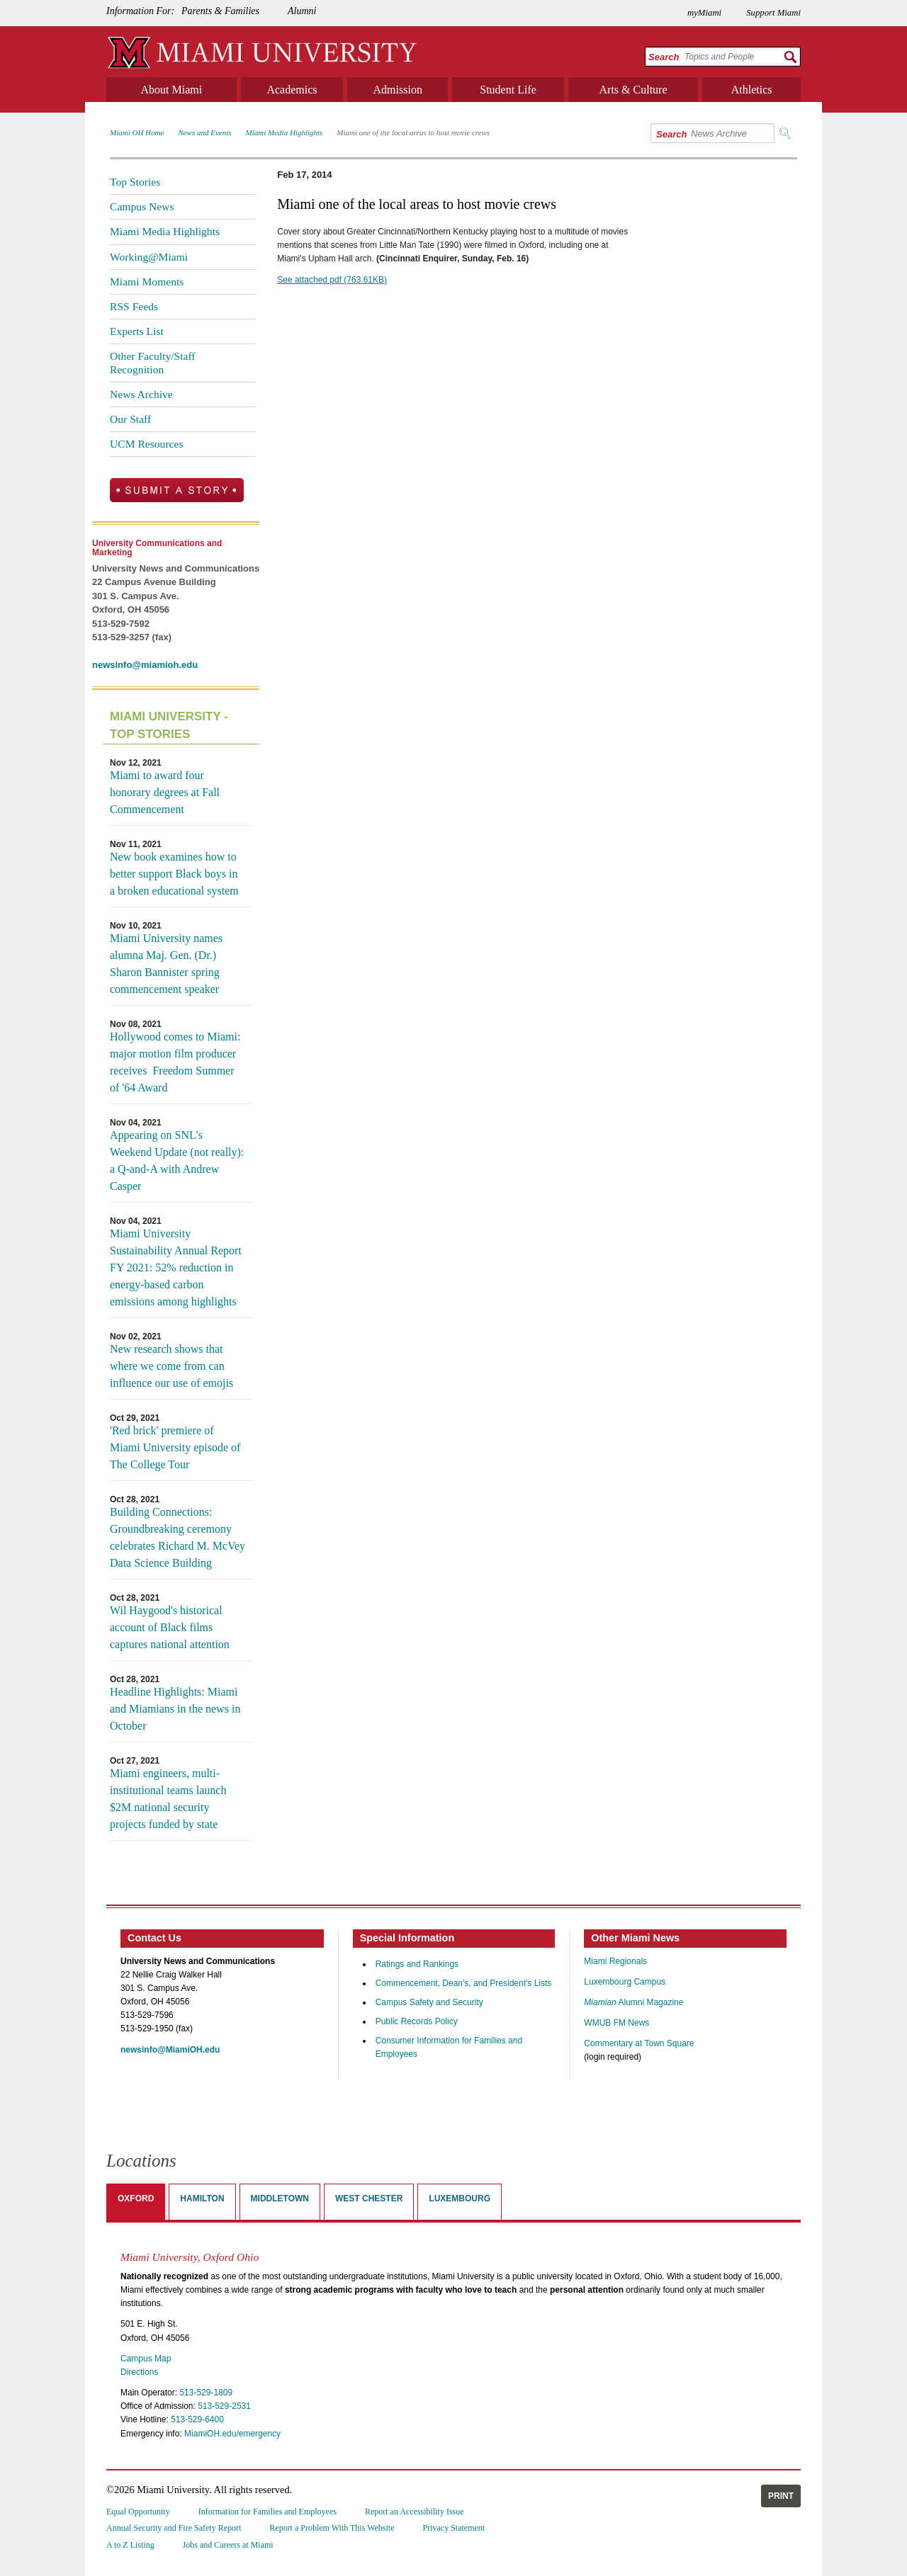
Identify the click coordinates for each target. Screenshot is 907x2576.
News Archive (141, 394)
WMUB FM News (616, 2023)
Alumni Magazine (633, 2002)
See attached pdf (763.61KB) (332, 280)
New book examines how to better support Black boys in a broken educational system (174, 874)
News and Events (204, 132)
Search (663, 57)
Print (781, 2496)
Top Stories (135, 182)
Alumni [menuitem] (302, 11)
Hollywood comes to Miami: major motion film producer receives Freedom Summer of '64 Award (175, 1062)
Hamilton (202, 2198)
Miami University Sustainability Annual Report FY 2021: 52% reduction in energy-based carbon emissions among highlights (176, 1267)
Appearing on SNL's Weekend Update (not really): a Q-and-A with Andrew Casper (177, 1160)
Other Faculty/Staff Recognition (153, 362)
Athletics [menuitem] (751, 90)
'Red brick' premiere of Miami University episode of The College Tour (175, 1447)
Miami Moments (147, 282)
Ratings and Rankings (417, 1964)
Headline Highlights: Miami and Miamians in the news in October (175, 1709)
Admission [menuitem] (397, 90)
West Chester (368, 2198)
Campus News (142, 206)
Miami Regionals (615, 1961)
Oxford (136, 2198)
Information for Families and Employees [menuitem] (267, 2512)
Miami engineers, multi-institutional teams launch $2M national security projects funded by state (168, 1798)
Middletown (280, 2198)
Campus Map (145, 2359)
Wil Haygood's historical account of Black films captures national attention (170, 1627)
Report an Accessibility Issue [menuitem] (414, 2512)
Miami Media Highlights (284, 132)
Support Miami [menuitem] (773, 13)
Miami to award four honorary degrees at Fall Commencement (165, 792)
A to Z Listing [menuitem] (130, 2545)
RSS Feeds (134, 306)
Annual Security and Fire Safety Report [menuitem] (173, 2528)
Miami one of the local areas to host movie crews (413, 132)
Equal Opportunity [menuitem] (138, 2512)
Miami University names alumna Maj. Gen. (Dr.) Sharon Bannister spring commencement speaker (166, 963)
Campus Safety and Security (429, 2002)
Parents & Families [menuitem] (220, 11)
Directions (139, 2372)
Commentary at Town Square (639, 2043)
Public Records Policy (417, 2021)
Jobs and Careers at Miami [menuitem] (228, 2545)
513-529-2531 (224, 2406)
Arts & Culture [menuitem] (633, 90)
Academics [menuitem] (291, 90)
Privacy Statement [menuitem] (454, 2528)
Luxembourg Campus (624, 1982)
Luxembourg (459, 2198)
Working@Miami (149, 257)
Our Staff (130, 419)
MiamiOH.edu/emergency (232, 2434)
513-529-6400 (197, 2419)
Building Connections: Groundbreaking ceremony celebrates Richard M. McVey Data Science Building (177, 1537)
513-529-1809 (205, 2393)
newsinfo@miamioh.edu (145, 664)
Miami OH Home (137, 132)
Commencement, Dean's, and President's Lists (464, 1983)
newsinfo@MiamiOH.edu (170, 2050)
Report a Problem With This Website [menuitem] (331, 2528)
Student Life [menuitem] (508, 90)
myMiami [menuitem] (704, 13)
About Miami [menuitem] (172, 90)
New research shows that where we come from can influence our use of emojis (171, 1366)
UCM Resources (147, 444)
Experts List (137, 331)
